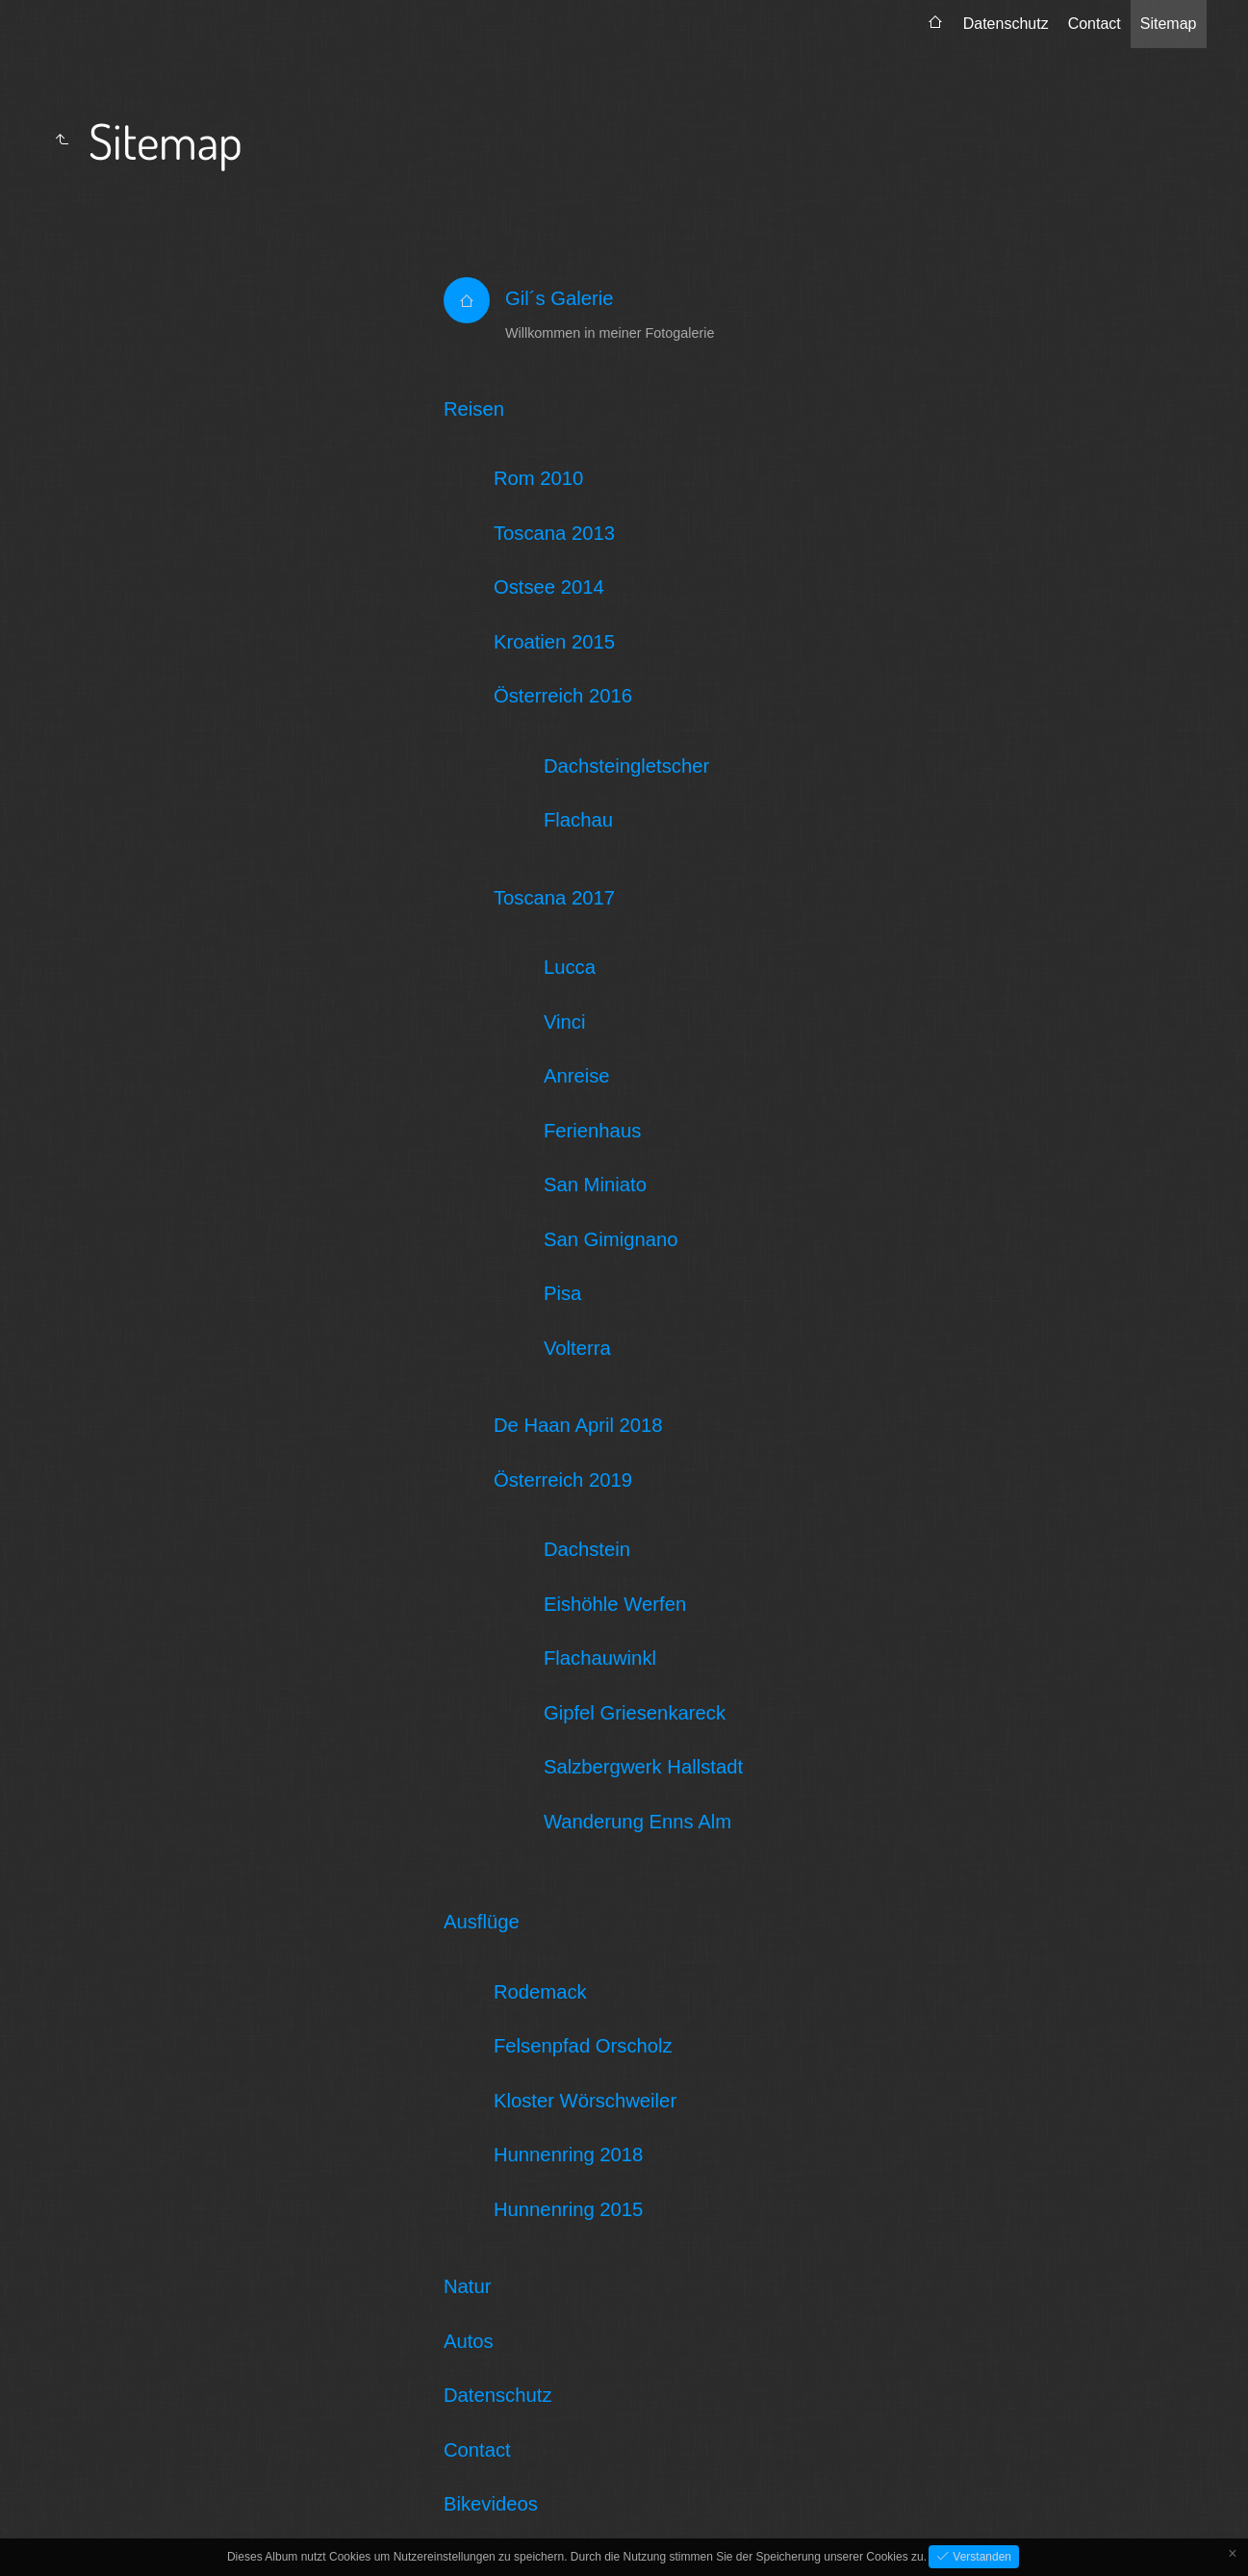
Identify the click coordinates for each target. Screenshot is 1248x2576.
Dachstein (587, 1549)
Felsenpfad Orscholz (583, 2045)
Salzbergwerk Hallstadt (643, 1766)
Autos (469, 2341)
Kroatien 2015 (554, 641)
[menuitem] (935, 24)
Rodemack (540, 1991)
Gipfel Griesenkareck (635, 1712)
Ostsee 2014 (549, 587)
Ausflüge (482, 1921)
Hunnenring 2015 (568, 2209)
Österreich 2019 (563, 1480)
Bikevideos (491, 2503)
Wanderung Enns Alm (637, 1821)
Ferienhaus (592, 1130)
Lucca (570, 967)
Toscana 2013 (554, 533)
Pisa (562, 1293)
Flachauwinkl (600, 1658)
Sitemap (1168, 23)
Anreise (577, 1075)
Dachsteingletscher (626, 766)
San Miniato (595, 1184)
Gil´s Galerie (559, 298)
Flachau (578, 819)
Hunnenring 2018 (568, 2154)
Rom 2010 (538, 478)
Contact (1094, 23)
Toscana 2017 (554, 897)
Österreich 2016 (563, 695)
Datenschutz (1006, 23)
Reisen (474, 409)
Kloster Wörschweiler (585, 2100)
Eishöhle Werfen (615, 1604)
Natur (468, 2286)
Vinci (565, 1022)
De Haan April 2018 (578, 1425)
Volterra (577, 1348)
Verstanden (980, 2556)
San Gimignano (611, 1239)
